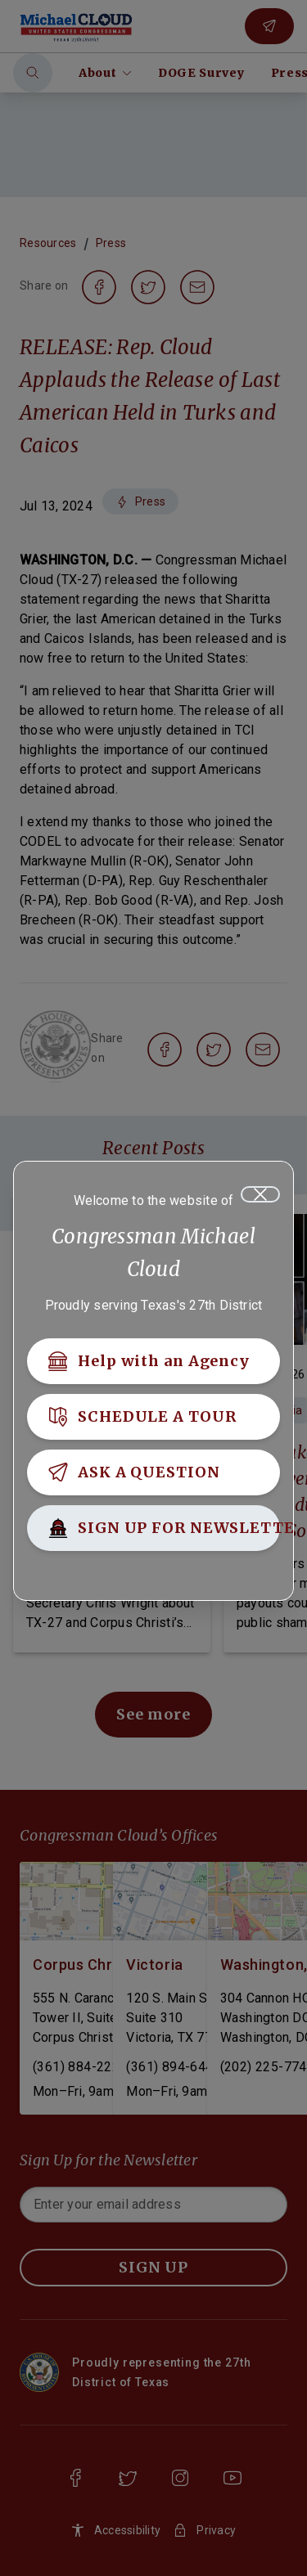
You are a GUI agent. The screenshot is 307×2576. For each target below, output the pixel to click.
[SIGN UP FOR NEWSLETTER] (153, 1528)
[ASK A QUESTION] (153, 1472)
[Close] (260, 1194)
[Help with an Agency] (153, 1361)
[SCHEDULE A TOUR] (153, 1417)
